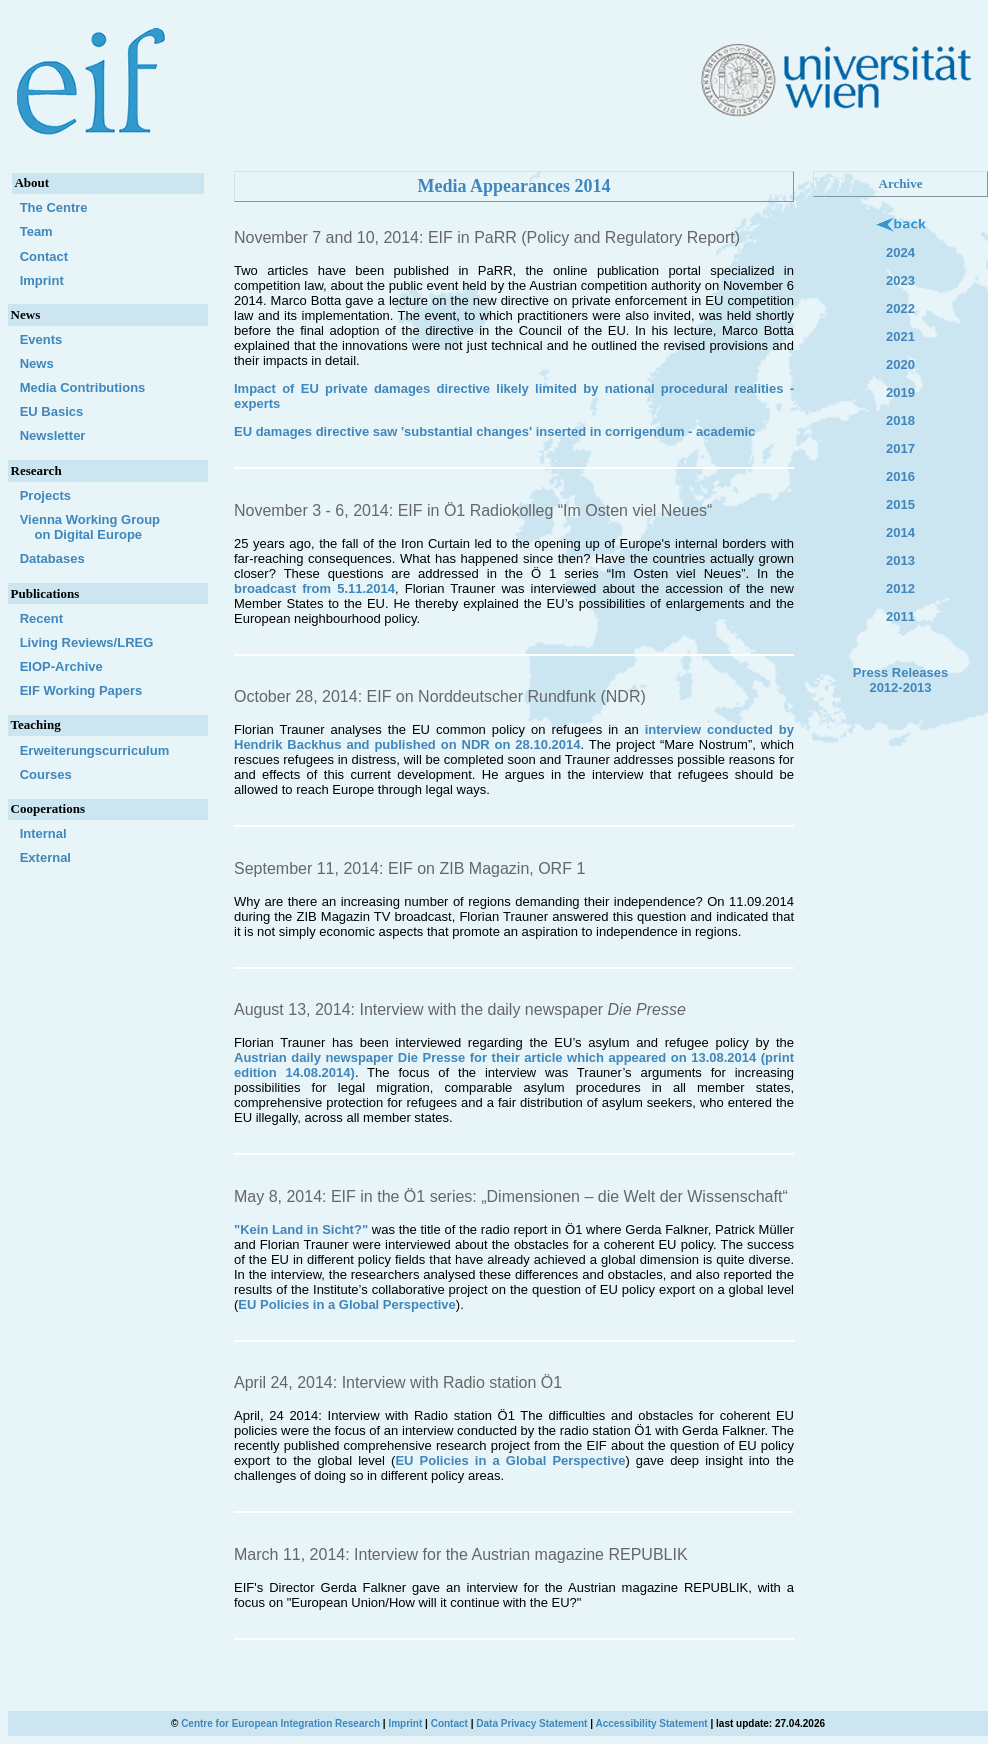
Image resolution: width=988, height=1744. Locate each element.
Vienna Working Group (107, 527)
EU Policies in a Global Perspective (346, 1304)
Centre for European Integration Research (280, 1723)
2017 (900, 448)
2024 (900, 252)
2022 (900, 308)
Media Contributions (83, 387)
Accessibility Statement (651, 1723)
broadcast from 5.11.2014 (314, 588)
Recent (41, 618)
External (45, 857)
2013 (900, 560)
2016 (900, 476)
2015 (900, 504)
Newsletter (53, 435)
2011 (900, 616)
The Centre (54, 207)
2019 (900, 392)
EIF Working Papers (81, 690)
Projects (45, 495)
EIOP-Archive (61, 666)
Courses (46, 774)
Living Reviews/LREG (87, 642)
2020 (900, 364)
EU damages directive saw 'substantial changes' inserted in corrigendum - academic (494, 431)
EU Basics (52, 411)
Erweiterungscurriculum (95, 750)
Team (36, 231)
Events (41, 339)
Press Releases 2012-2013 (900, 680)
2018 (900, 420)
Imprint (42, 280)
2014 (900, 532)
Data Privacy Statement (531, 1723)
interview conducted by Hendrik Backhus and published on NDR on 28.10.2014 (514, 737)
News (37, 363)
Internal (43, 833)
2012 (900, 588)
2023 (900, 280)
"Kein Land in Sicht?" (303, 1229)
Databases (52, 558)
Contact (44, 256)
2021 (900, 336)
